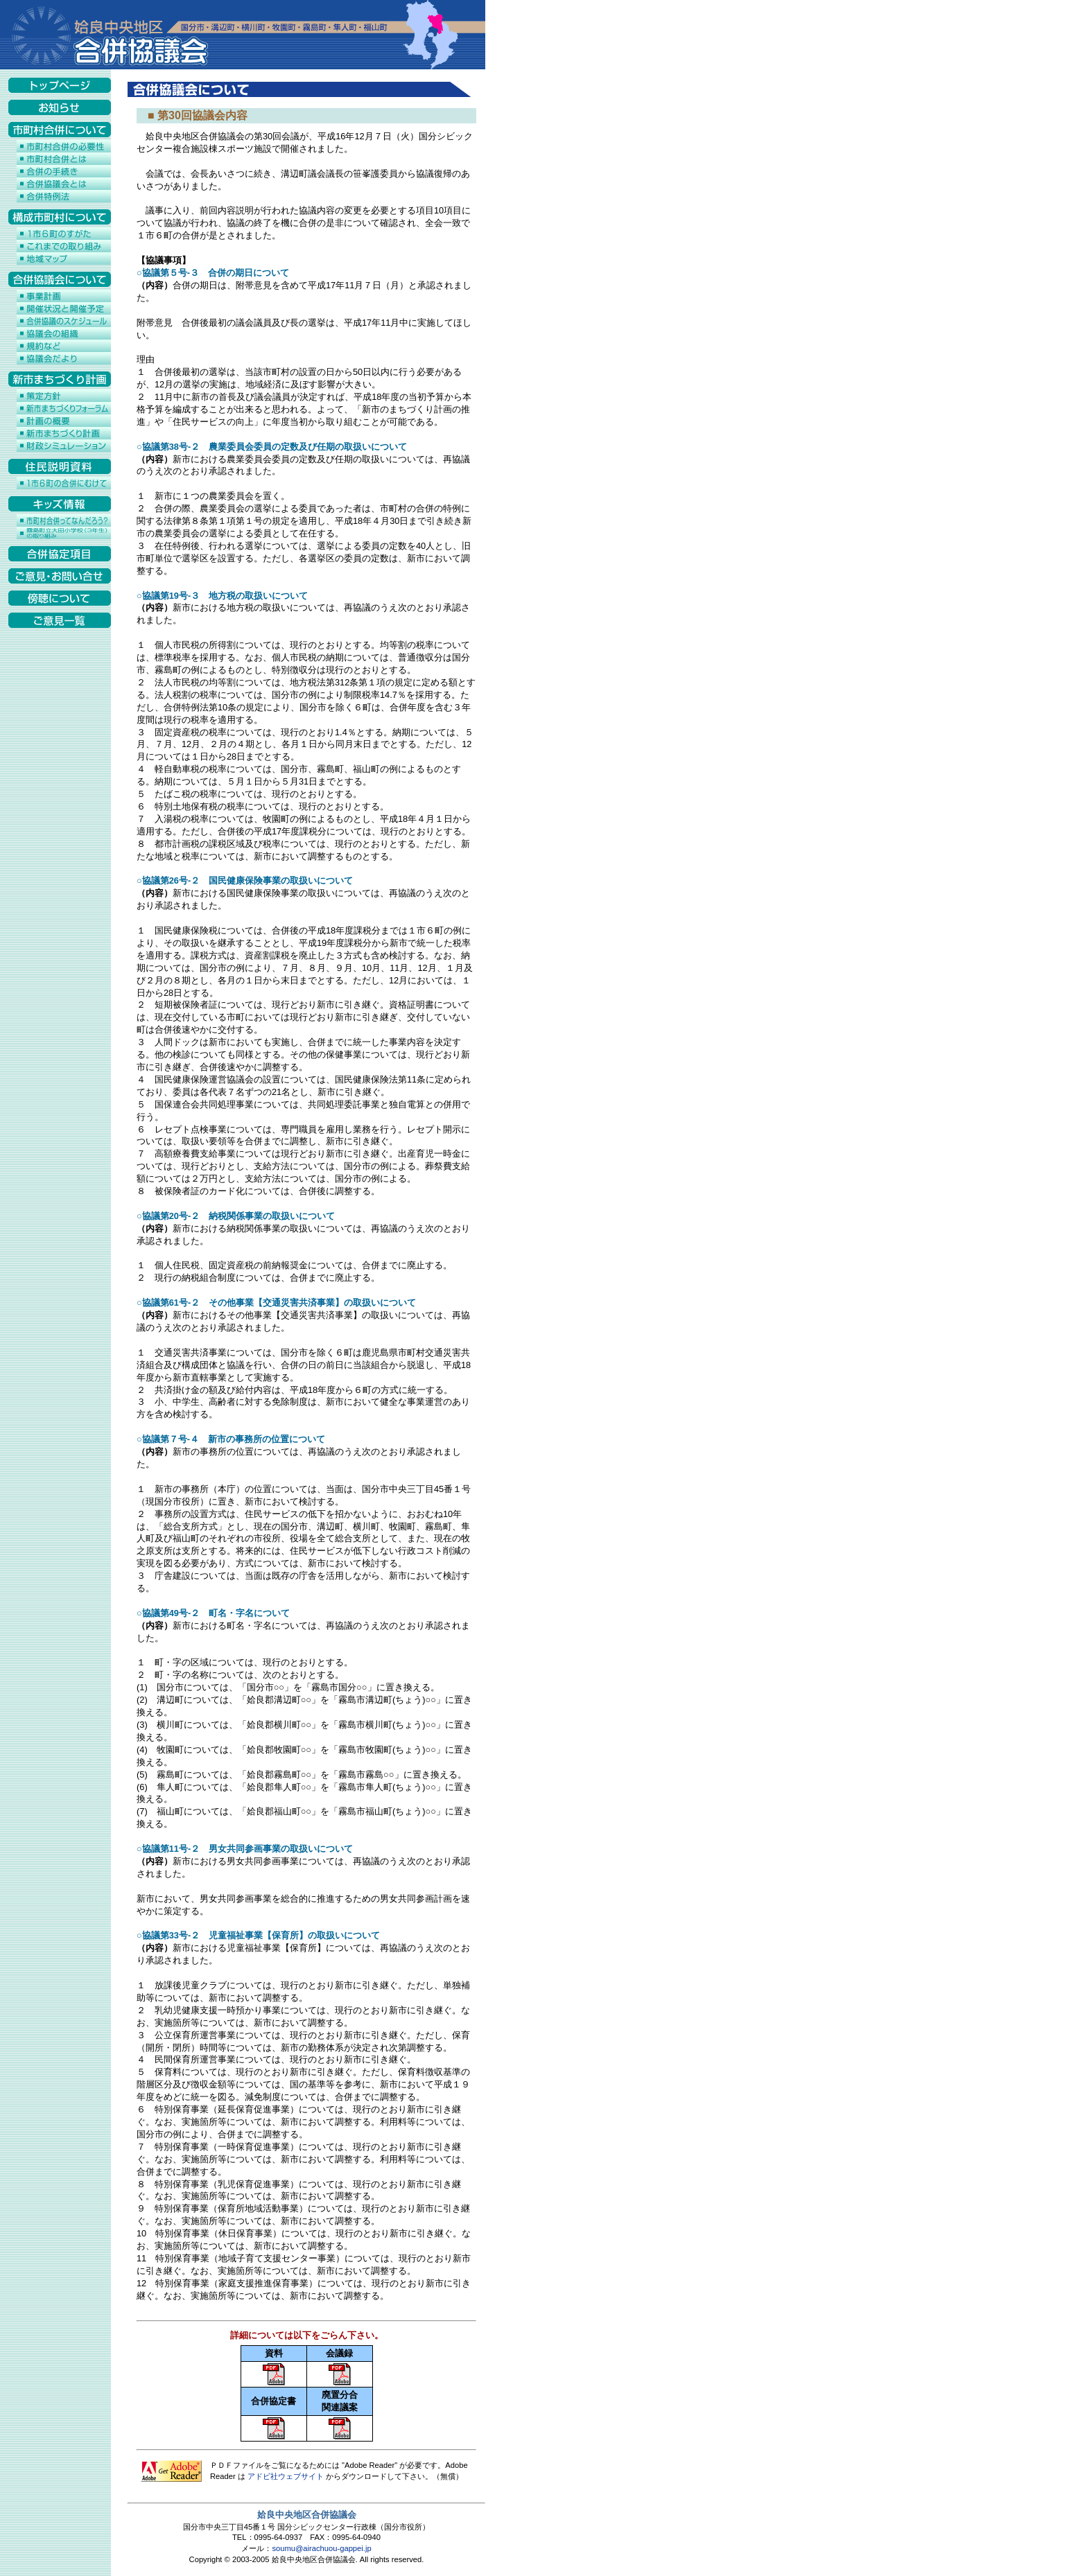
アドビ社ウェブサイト (285, 2476)
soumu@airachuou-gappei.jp (321, 2548)
